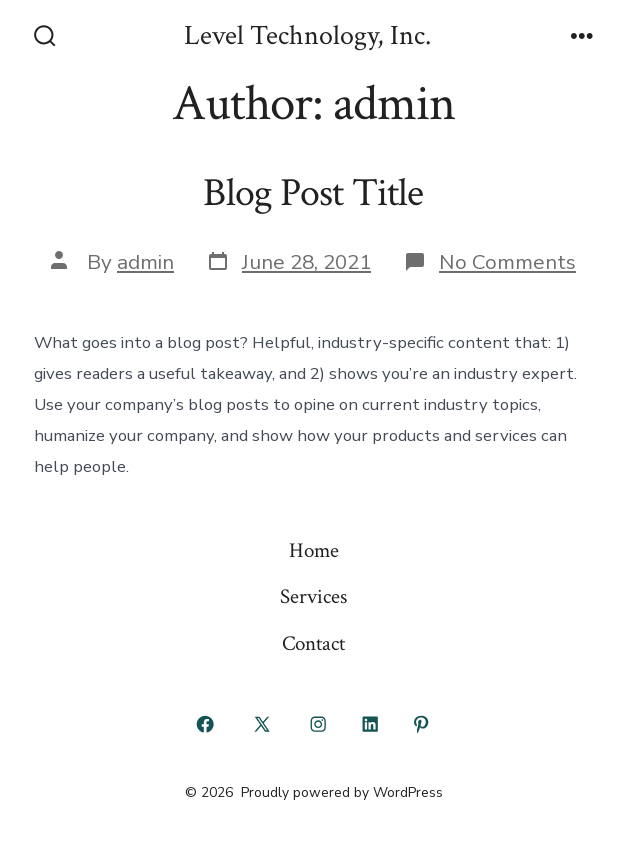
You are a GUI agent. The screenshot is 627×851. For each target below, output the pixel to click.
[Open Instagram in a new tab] (319, 724)
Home (314, 550)
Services (313, 596)
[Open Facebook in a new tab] (206, 724)
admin (145, 262)
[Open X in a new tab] (261, 724)
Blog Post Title (313, 193)
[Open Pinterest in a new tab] (422, 724)
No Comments (507, 262)
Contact (313, 643)
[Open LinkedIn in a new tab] (370, 724)
